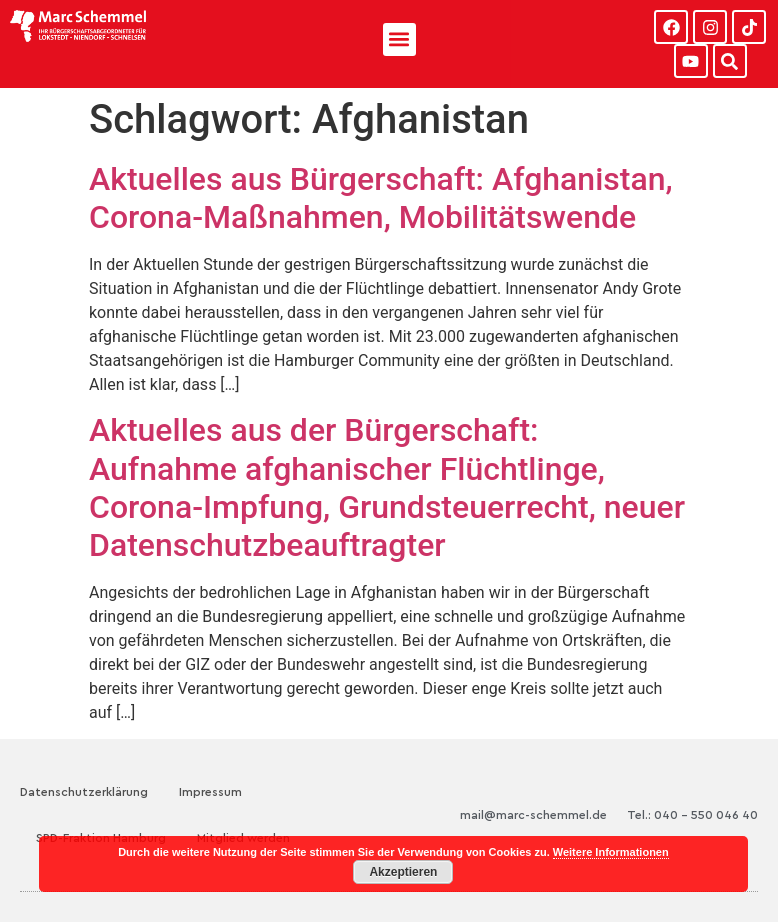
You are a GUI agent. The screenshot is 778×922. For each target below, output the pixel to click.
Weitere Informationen (611, 852)
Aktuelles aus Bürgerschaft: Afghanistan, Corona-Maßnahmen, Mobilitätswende (381, 198)
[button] (399, 39)
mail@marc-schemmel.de (533, 815)
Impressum (210, 792)
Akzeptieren (403, 872)
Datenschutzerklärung (84, 792)
